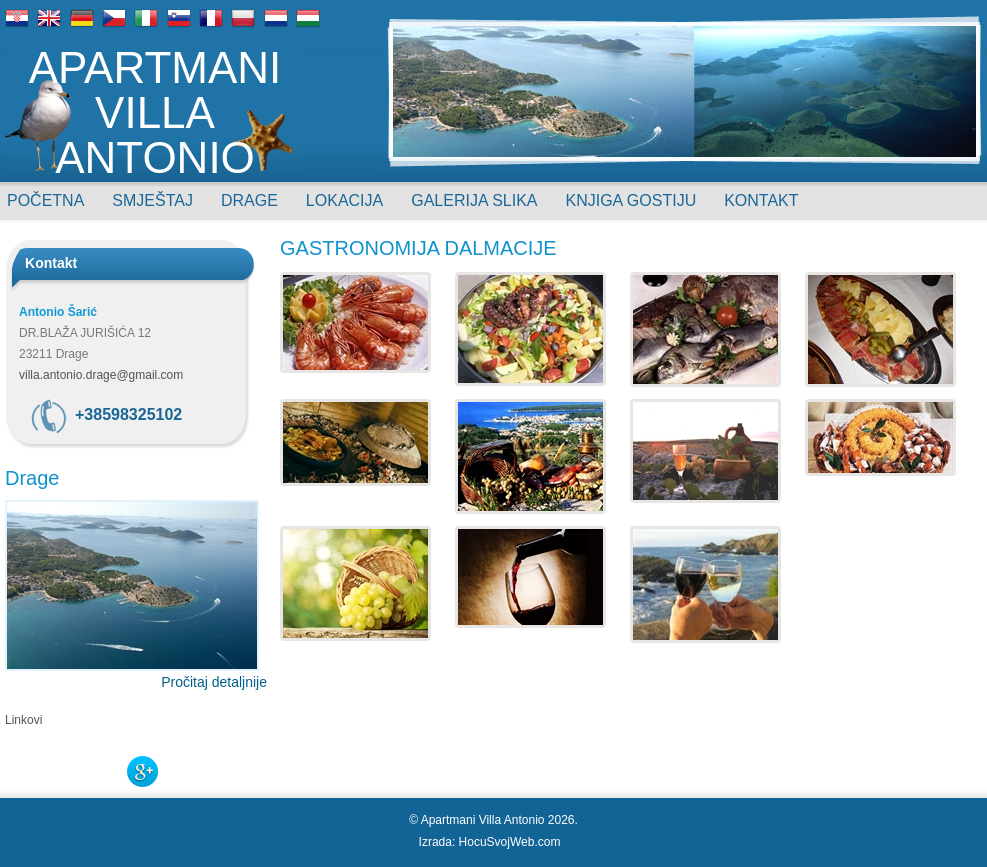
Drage (249, 200)
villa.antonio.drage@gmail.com (101, 375)
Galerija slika (474, 200)
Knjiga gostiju (631, 200)
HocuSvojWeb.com (510, 842)
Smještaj (152, 200)
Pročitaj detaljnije (214, 682)
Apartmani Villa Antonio (155, 111)
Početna (45, 200)
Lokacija (344, 200)
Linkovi (23, 720)
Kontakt (761, 200)
